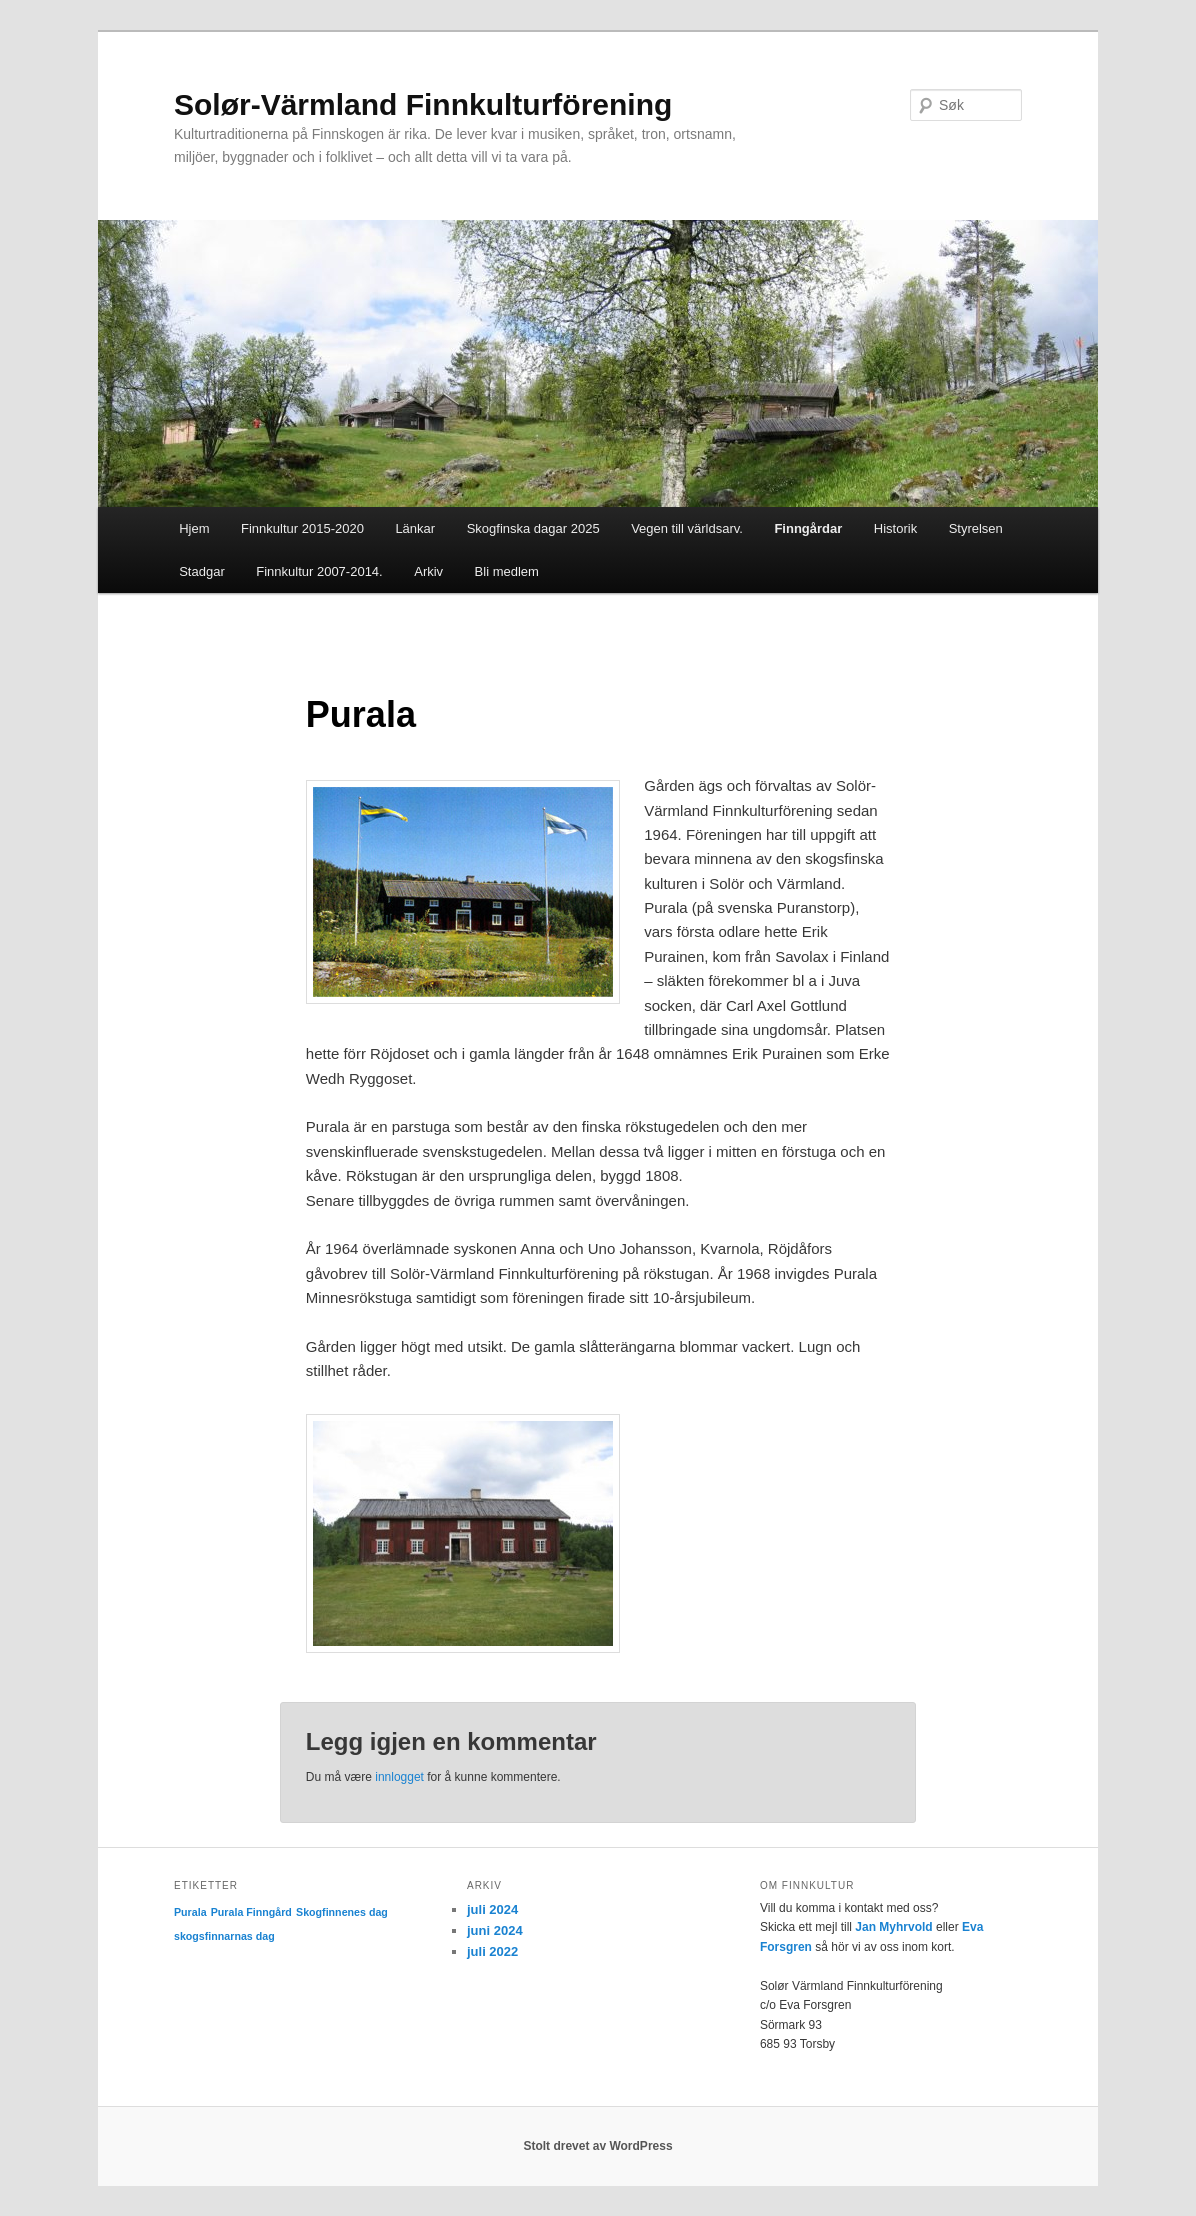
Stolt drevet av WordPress (597, 2146)
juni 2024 (495, 1930)
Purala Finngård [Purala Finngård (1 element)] (251, 1912)
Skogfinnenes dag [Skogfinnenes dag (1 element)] (342, 1912)
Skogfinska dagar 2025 (533, 528)
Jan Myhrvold (893, 1927)
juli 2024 (492, 1909)
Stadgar (202, 571)
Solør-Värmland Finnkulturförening (423, 104)
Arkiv (428, 571)
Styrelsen (976, 528)
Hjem (194, 528)
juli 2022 (492, 1951)
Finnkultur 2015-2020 (302, 528)
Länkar (415, 528)
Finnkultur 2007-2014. (319, 571)
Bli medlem (507, 571)
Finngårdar (808, 528)
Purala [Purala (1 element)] (190, 1912)
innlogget (399, 1777)
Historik (895, 528)
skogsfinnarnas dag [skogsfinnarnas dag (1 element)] (224, 1936)
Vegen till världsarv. (687, 528)
